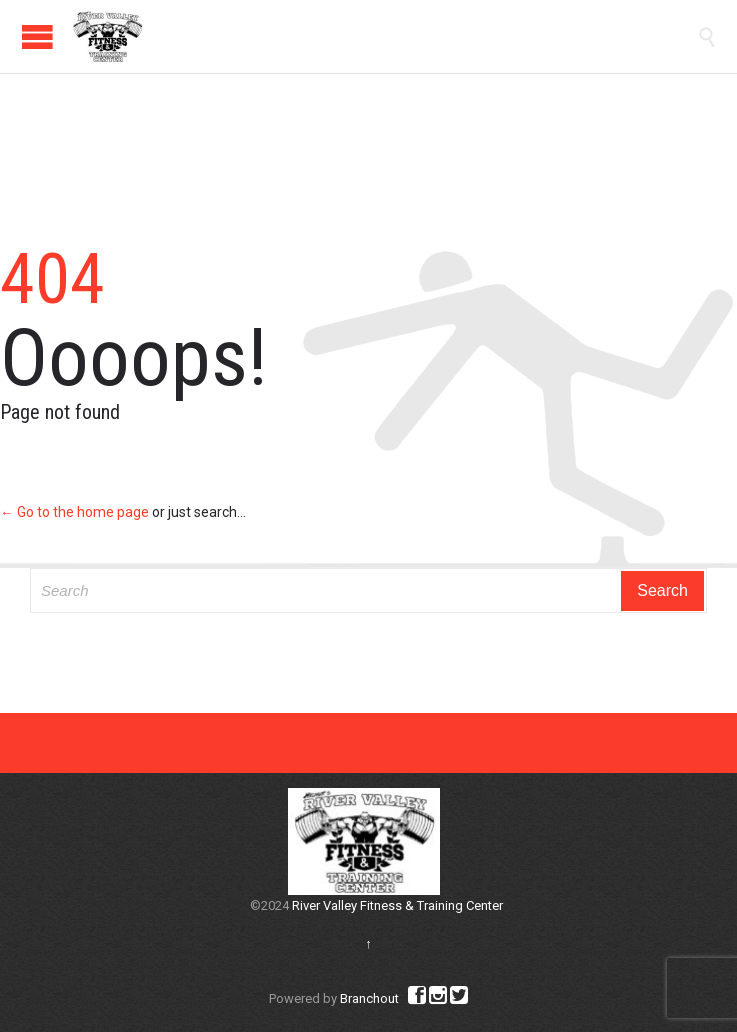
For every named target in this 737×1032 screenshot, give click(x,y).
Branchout (369, 998)
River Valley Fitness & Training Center (397, 905)
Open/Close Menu (37, 36)
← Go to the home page (74, 512)
